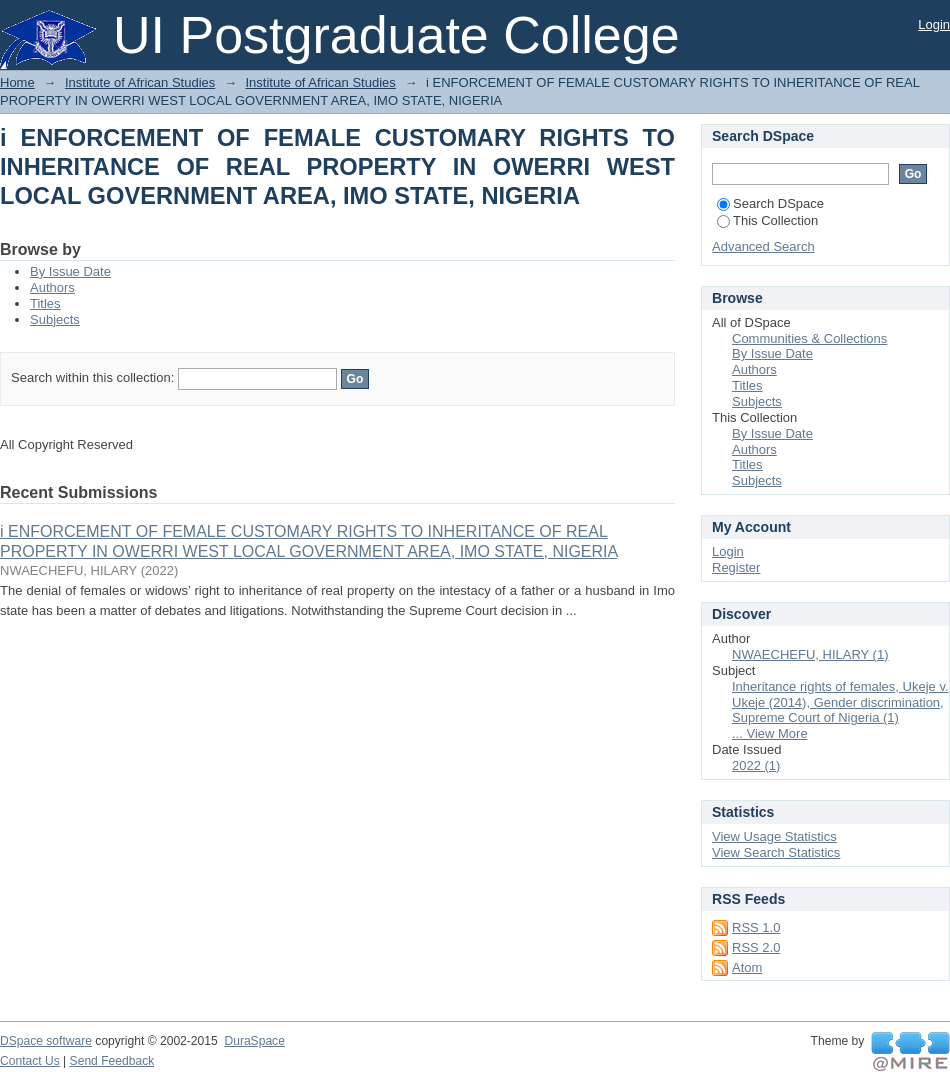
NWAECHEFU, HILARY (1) (810, 654)
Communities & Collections (809, 338)
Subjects (55, 319)
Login (934, 24)
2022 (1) (756, 765)
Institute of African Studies (140, 82)
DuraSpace (254, 1041)
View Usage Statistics (774, 836)
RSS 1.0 (756, 927)
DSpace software (46, 1041)
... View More (770, 733)
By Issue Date (70, 271)
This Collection (767, 220)
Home (17, 82)
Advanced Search (763, 246)
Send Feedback (112, 1061)
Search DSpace (770, 203)
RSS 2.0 (756, 947)
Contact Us (30, 1061)
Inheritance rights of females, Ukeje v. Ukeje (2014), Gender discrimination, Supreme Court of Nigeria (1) (840, 702)
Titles (45, 303)
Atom (747, 967)
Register (736, 567)
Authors (52, 287)
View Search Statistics (776, 852)
